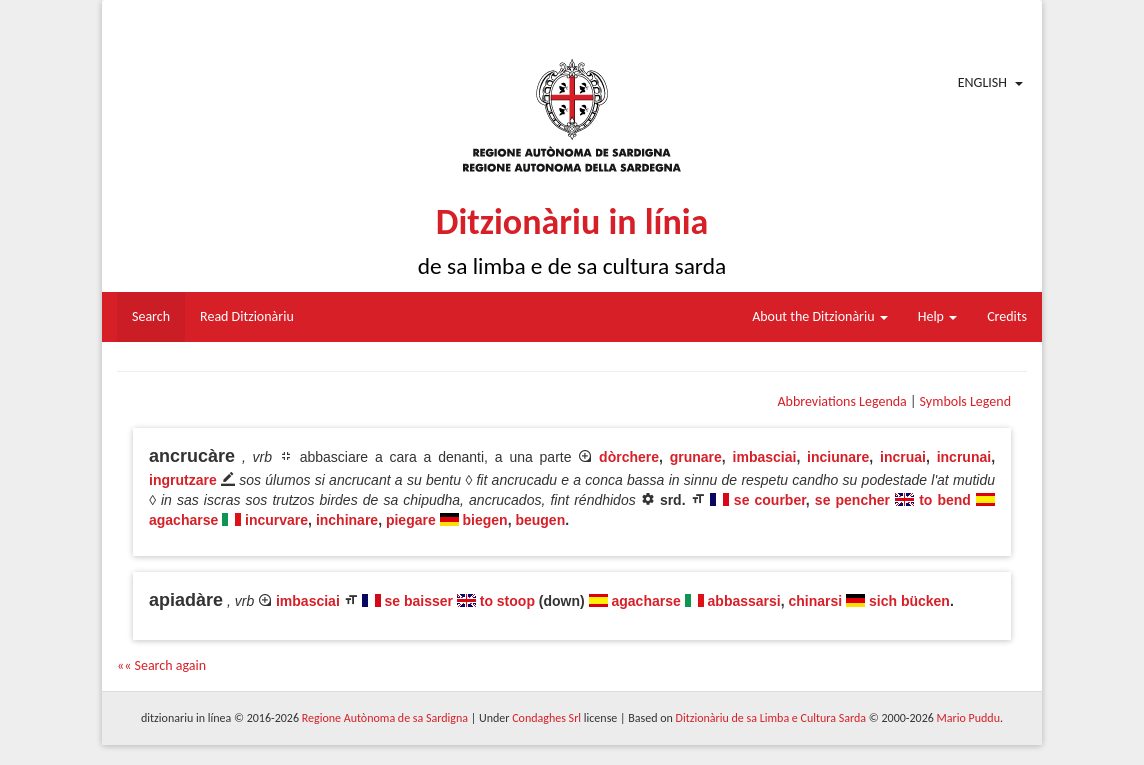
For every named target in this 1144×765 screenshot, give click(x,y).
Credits (1007, 316)
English (982, 82)
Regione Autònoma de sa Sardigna (385, 718)
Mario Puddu (968, 718)
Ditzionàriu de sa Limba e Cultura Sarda (771, 718)
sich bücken (909, 601)
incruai (903, 457)
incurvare (276, 520)
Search (151, 316)
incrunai (964, 457)
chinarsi (816, 601)
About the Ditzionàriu (820, 316)
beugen (540, 520)
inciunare (838, 457)
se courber (770, 500)
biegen (485, 520)
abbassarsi (744, 601)
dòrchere (629, 457)
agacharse (183, 520)
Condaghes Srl (546, 718)
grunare (696, 457)
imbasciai (765, 457)
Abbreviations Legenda (841, 401)
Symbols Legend (965, 401)
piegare (411, 520)
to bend (947, 500)
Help (937, 316)
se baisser (418, 601)
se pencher (852, 500)
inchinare (347, 520)
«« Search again (161, 665)
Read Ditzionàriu (247, 316)
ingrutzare (183, 480)
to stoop (507, 601)
